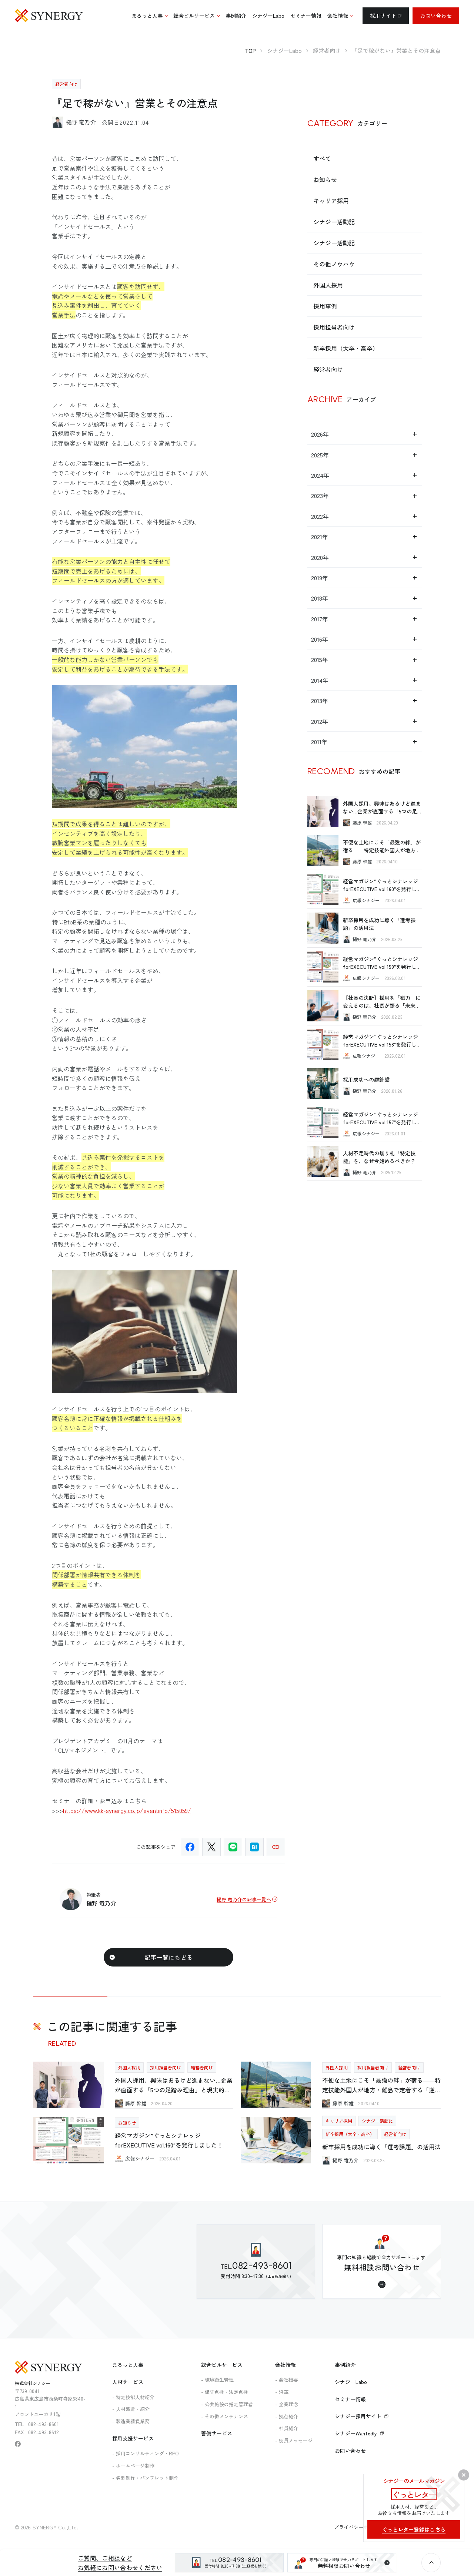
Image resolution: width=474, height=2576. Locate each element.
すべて (322, 158)
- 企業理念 (286, 2404)
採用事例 (325, 306)
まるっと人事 (127, 2364)
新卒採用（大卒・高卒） (345, 348)
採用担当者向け (334, 327)
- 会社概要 (286, 2379)
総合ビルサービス (222, 2364)
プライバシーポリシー (358, 2526)
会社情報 (285, 2364)
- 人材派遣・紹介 (131, 2408)
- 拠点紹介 (286, 2416)
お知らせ (325, 179)
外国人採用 (328, 285)
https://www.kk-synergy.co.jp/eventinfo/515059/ (127, 1810)
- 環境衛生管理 (217, 2379)
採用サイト (385, 15)
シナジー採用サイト (361, 2416)
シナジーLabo (351, 2381)
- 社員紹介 (286, 2428)
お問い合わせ (436, 15)
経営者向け (328, 369)
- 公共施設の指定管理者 (227, 2404)
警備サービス (216, 2433)
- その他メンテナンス (224, 2416)
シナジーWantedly (359, 2433)
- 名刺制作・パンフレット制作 (145, 2477)
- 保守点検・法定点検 (224, 2391)
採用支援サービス (133, 2438)
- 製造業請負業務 (131, 2421)
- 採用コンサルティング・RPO (145, 2453)
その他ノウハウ (334, 263)
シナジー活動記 (334, 221)
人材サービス (127, 2381)
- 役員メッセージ (294, 2440)
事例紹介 (345, 2364)
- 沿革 (281, 2391)
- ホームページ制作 (133, 2465)
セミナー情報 (350, 2399)
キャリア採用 (331, 200)
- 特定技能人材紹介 (133, 2397)
